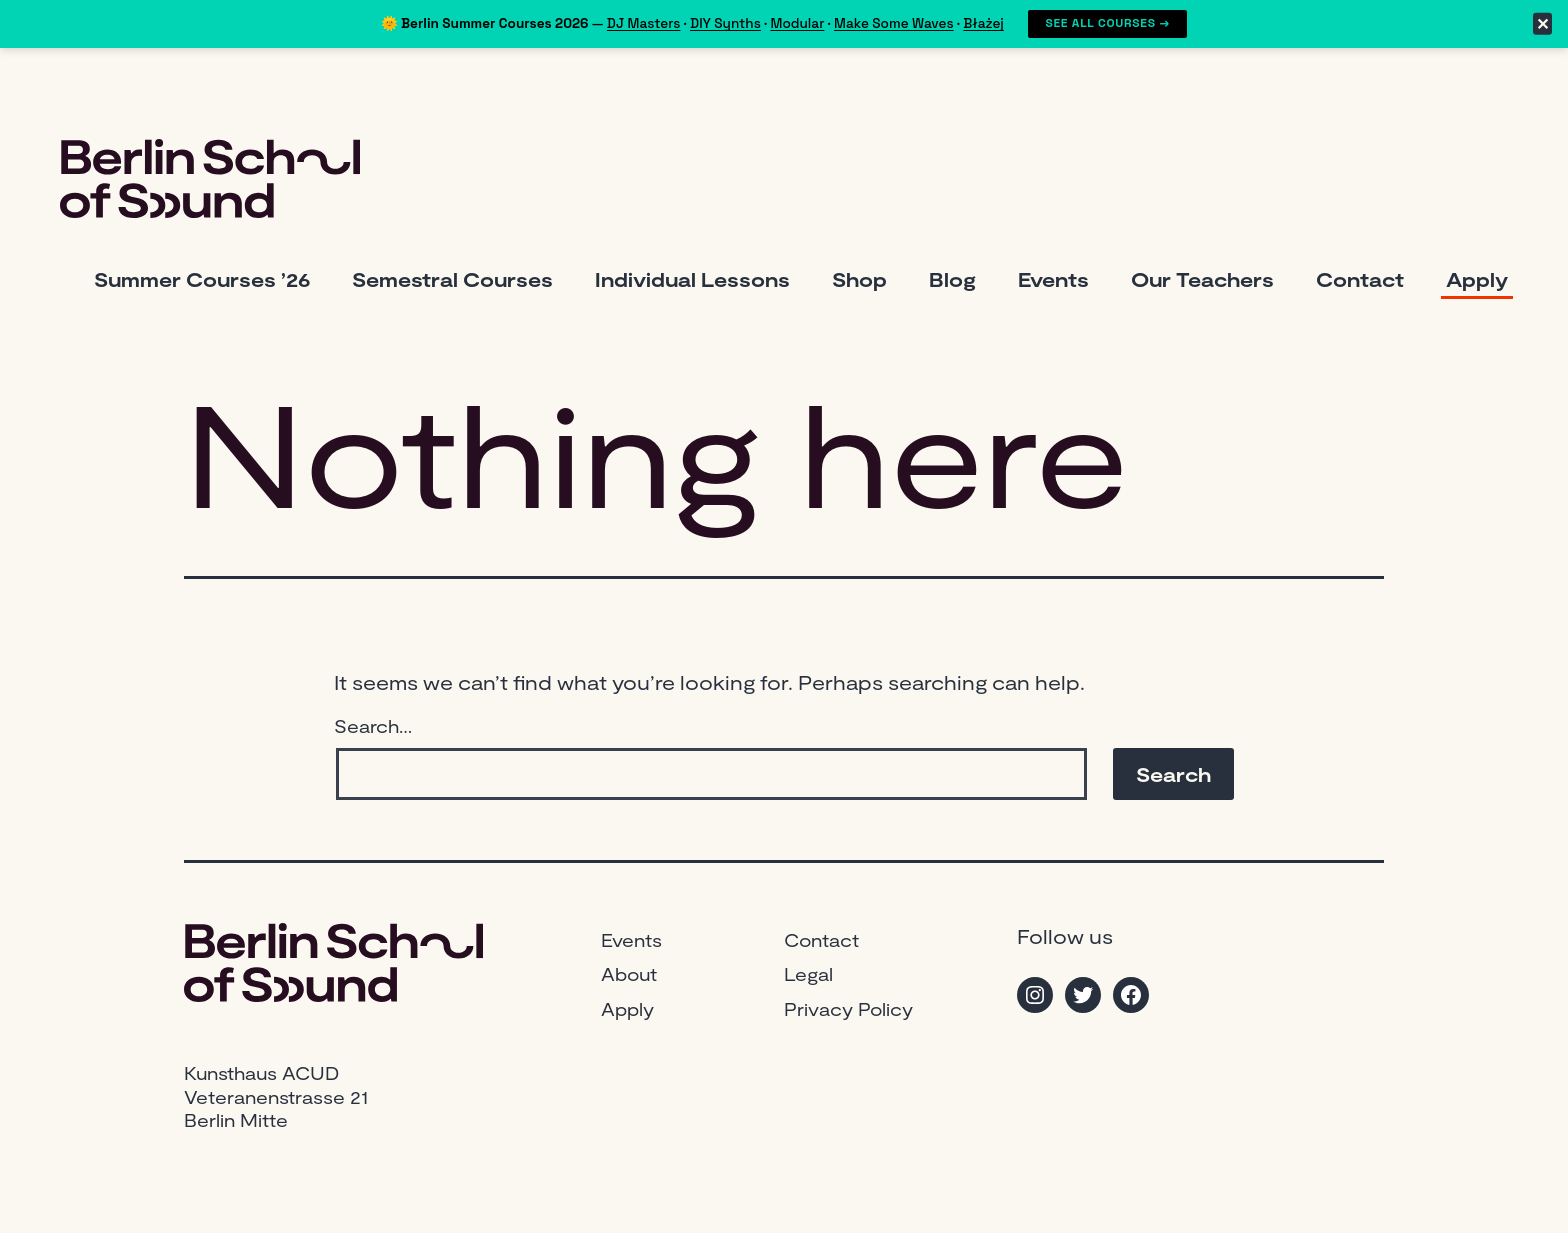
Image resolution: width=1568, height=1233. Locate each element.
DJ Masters (644, 23)
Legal (808, 974)
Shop (859, 279)
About (629, 974)
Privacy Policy (848, 1009)
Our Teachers (1202, 279)
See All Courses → (1107, 23)
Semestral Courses (452, 279)
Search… (373, 726)
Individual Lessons (692, 279)
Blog (952, 279)
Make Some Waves (894, 23)
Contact (1360, 279)
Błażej (983, 23)
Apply (1477, 279)
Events (1053, 279)
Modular (798, 23)
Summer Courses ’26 (202, 279)
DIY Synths (725, 23)
